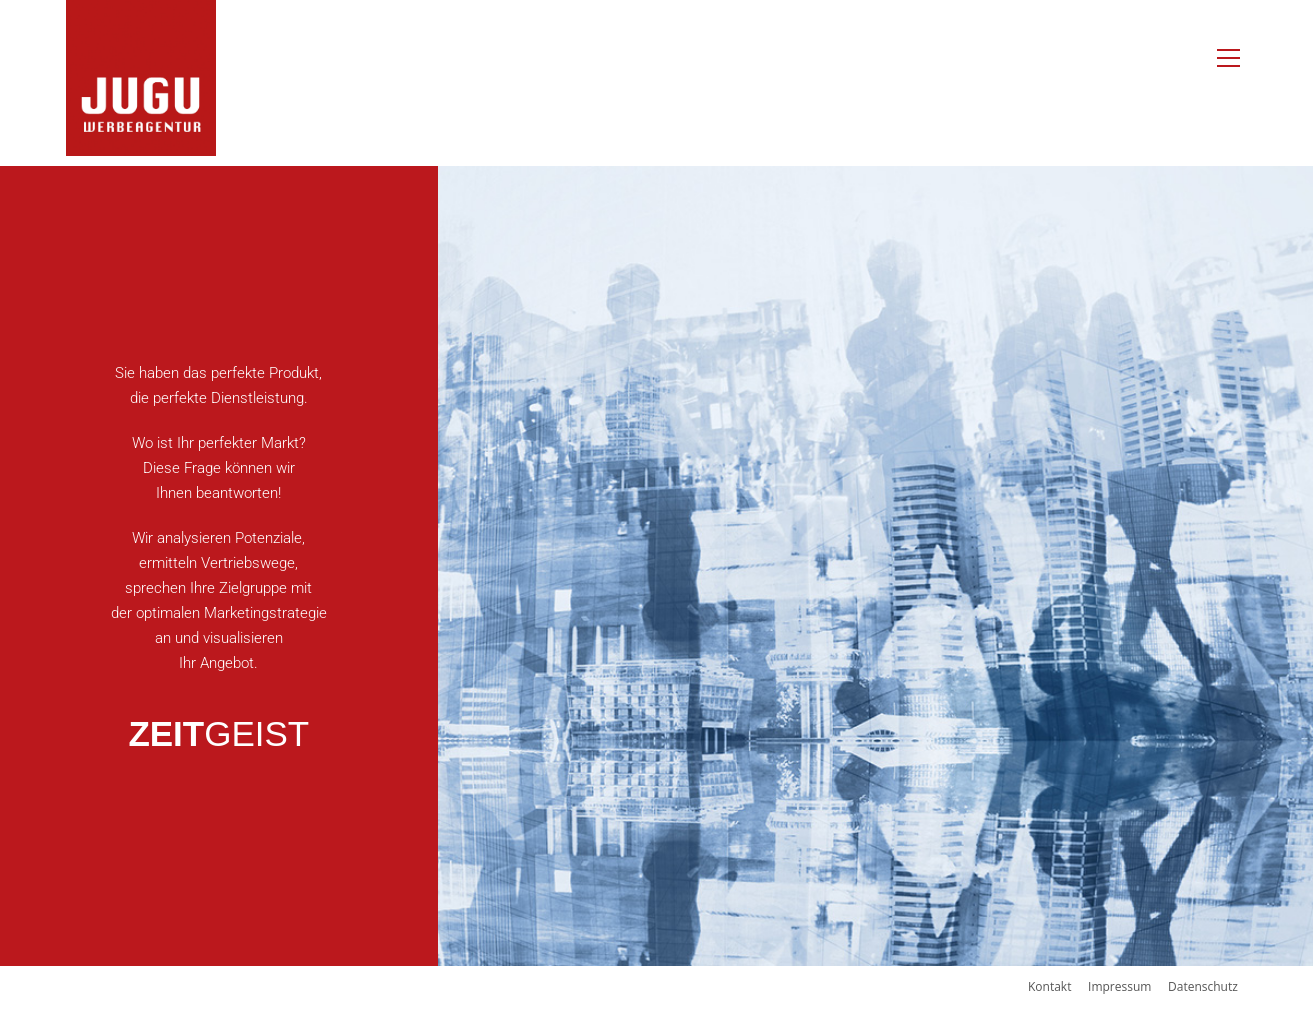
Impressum (1119, 986)
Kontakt (1049, 986)
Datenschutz (1203, 986)
